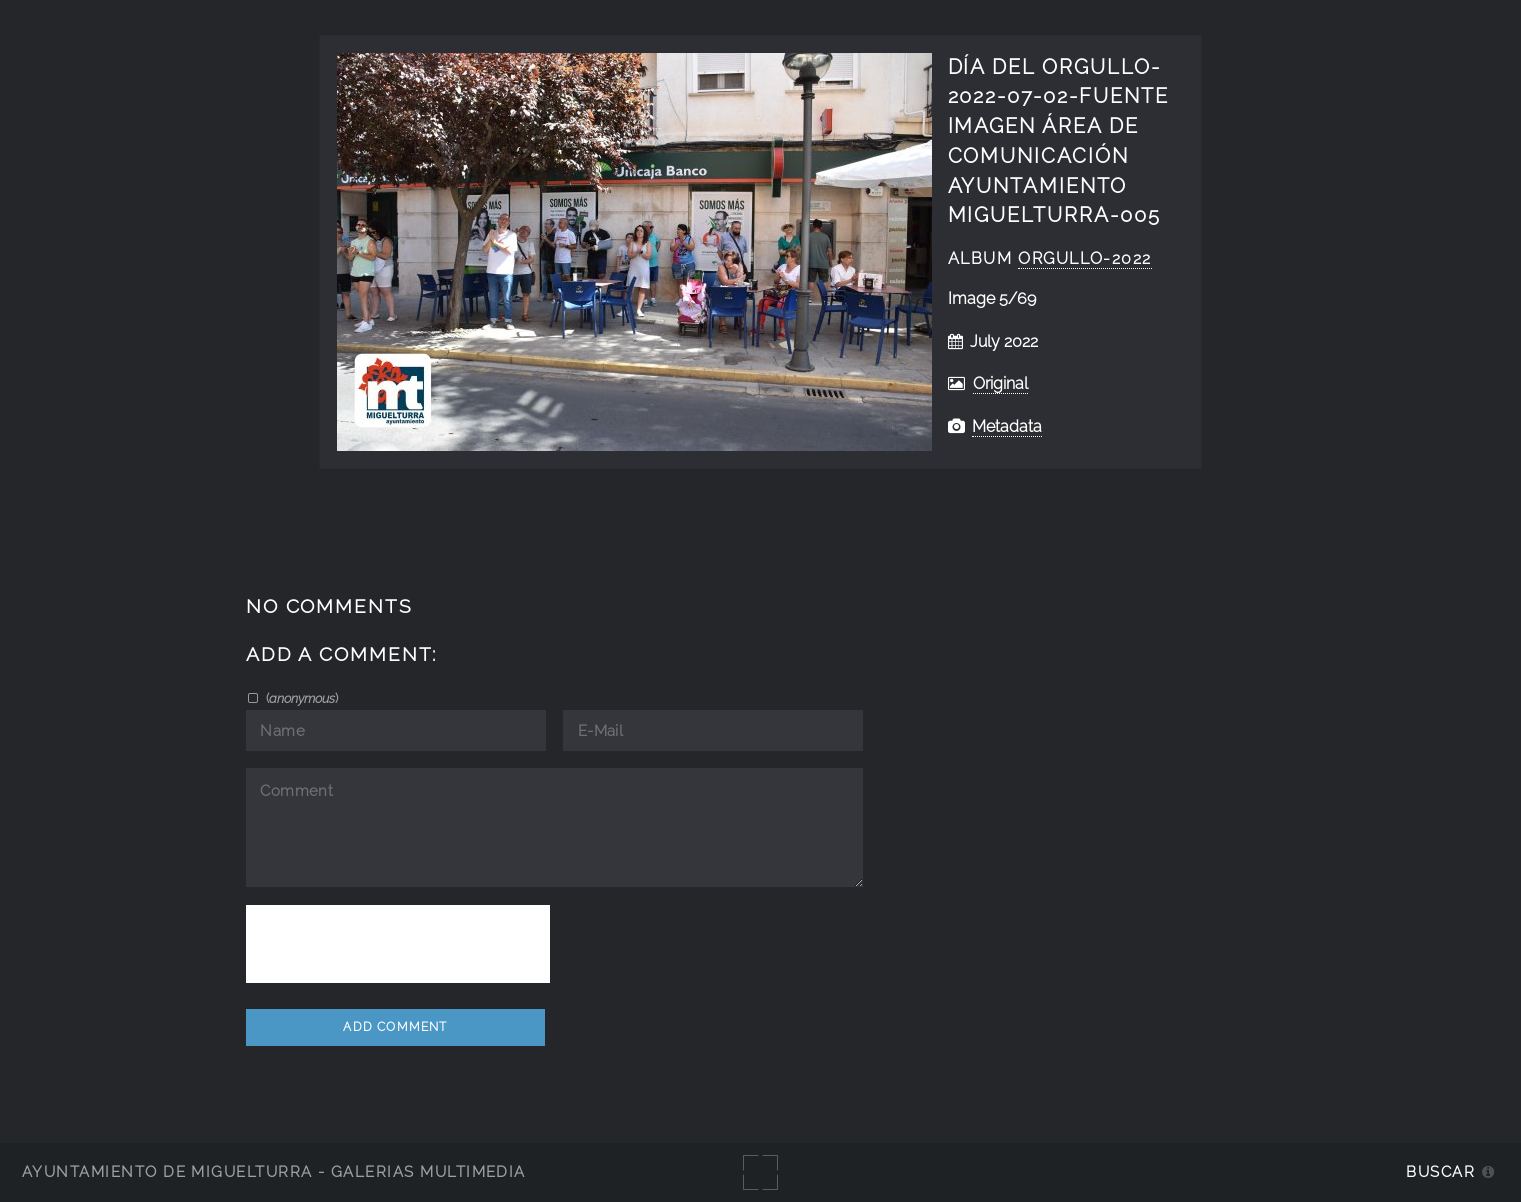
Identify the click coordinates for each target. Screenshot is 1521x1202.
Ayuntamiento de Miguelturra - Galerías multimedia (274, 1171)
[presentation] (398, 944)
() (300, 698)
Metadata (1007, 426)
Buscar (1440, 1171)
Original (1000, 383)
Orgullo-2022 (1085, 258)
